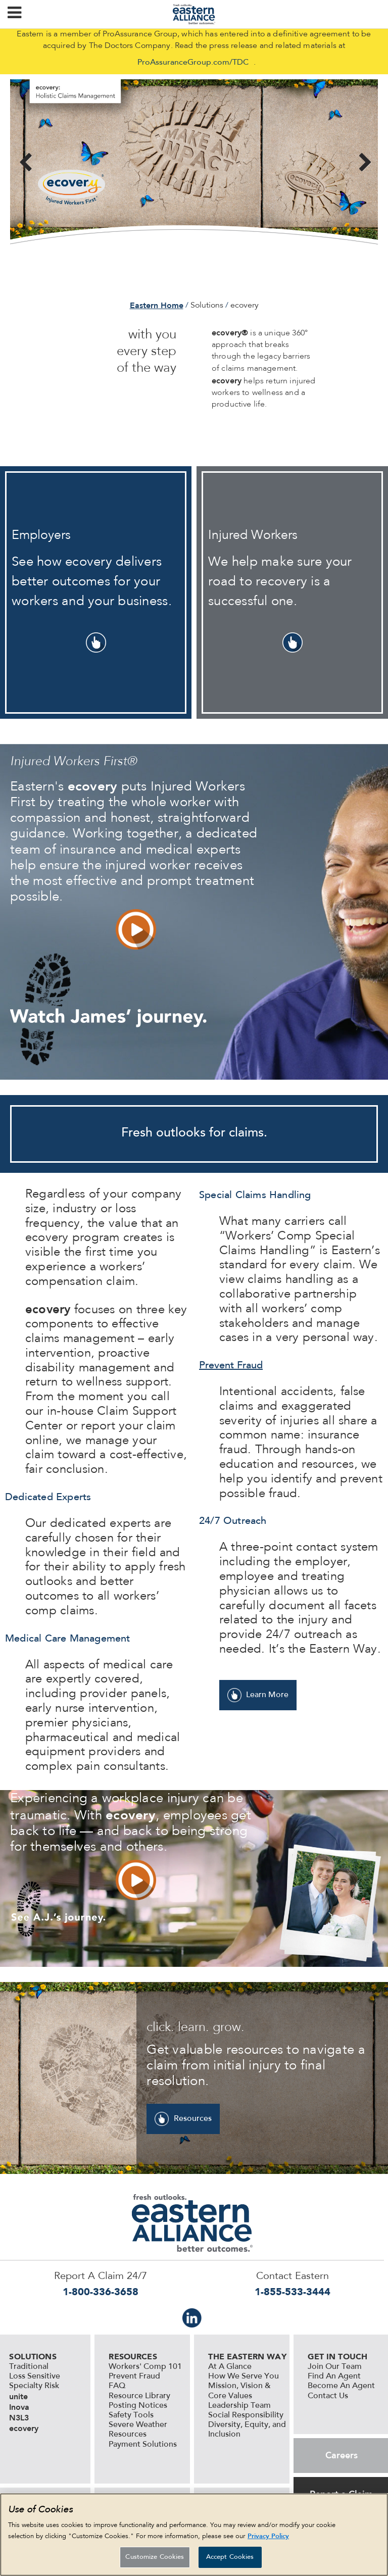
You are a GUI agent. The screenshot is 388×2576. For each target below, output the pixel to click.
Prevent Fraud (134, 2376)
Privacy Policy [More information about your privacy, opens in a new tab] (268, 2538)
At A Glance (230, 2367)
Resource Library (139, 2396)
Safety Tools (131, 2415)
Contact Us (328, 2396)
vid (136, 929)
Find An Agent (334, 2376)
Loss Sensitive (34, 2376)
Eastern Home (156, 305)
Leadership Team (239, 2406)
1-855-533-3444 (292, 2292)
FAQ (117, 2386)
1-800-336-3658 (100, 2292)
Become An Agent (341, 2386)
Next (363, 163)
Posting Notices (138, 2406)
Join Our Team (335, 2367)
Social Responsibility (245, 2415)
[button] (14, 14)
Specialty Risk (34, 2386)
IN (192, 2317)
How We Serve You (243, 2376)
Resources (193, 2119)
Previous (25, 163)
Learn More (267, 1695)
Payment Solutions (143, 2445)
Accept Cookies (230, 2559)
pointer (96, 642)
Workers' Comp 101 (145, 2367)
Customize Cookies (154, 2559)
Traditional (28, 2367)
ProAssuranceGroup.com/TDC (193, 63)
